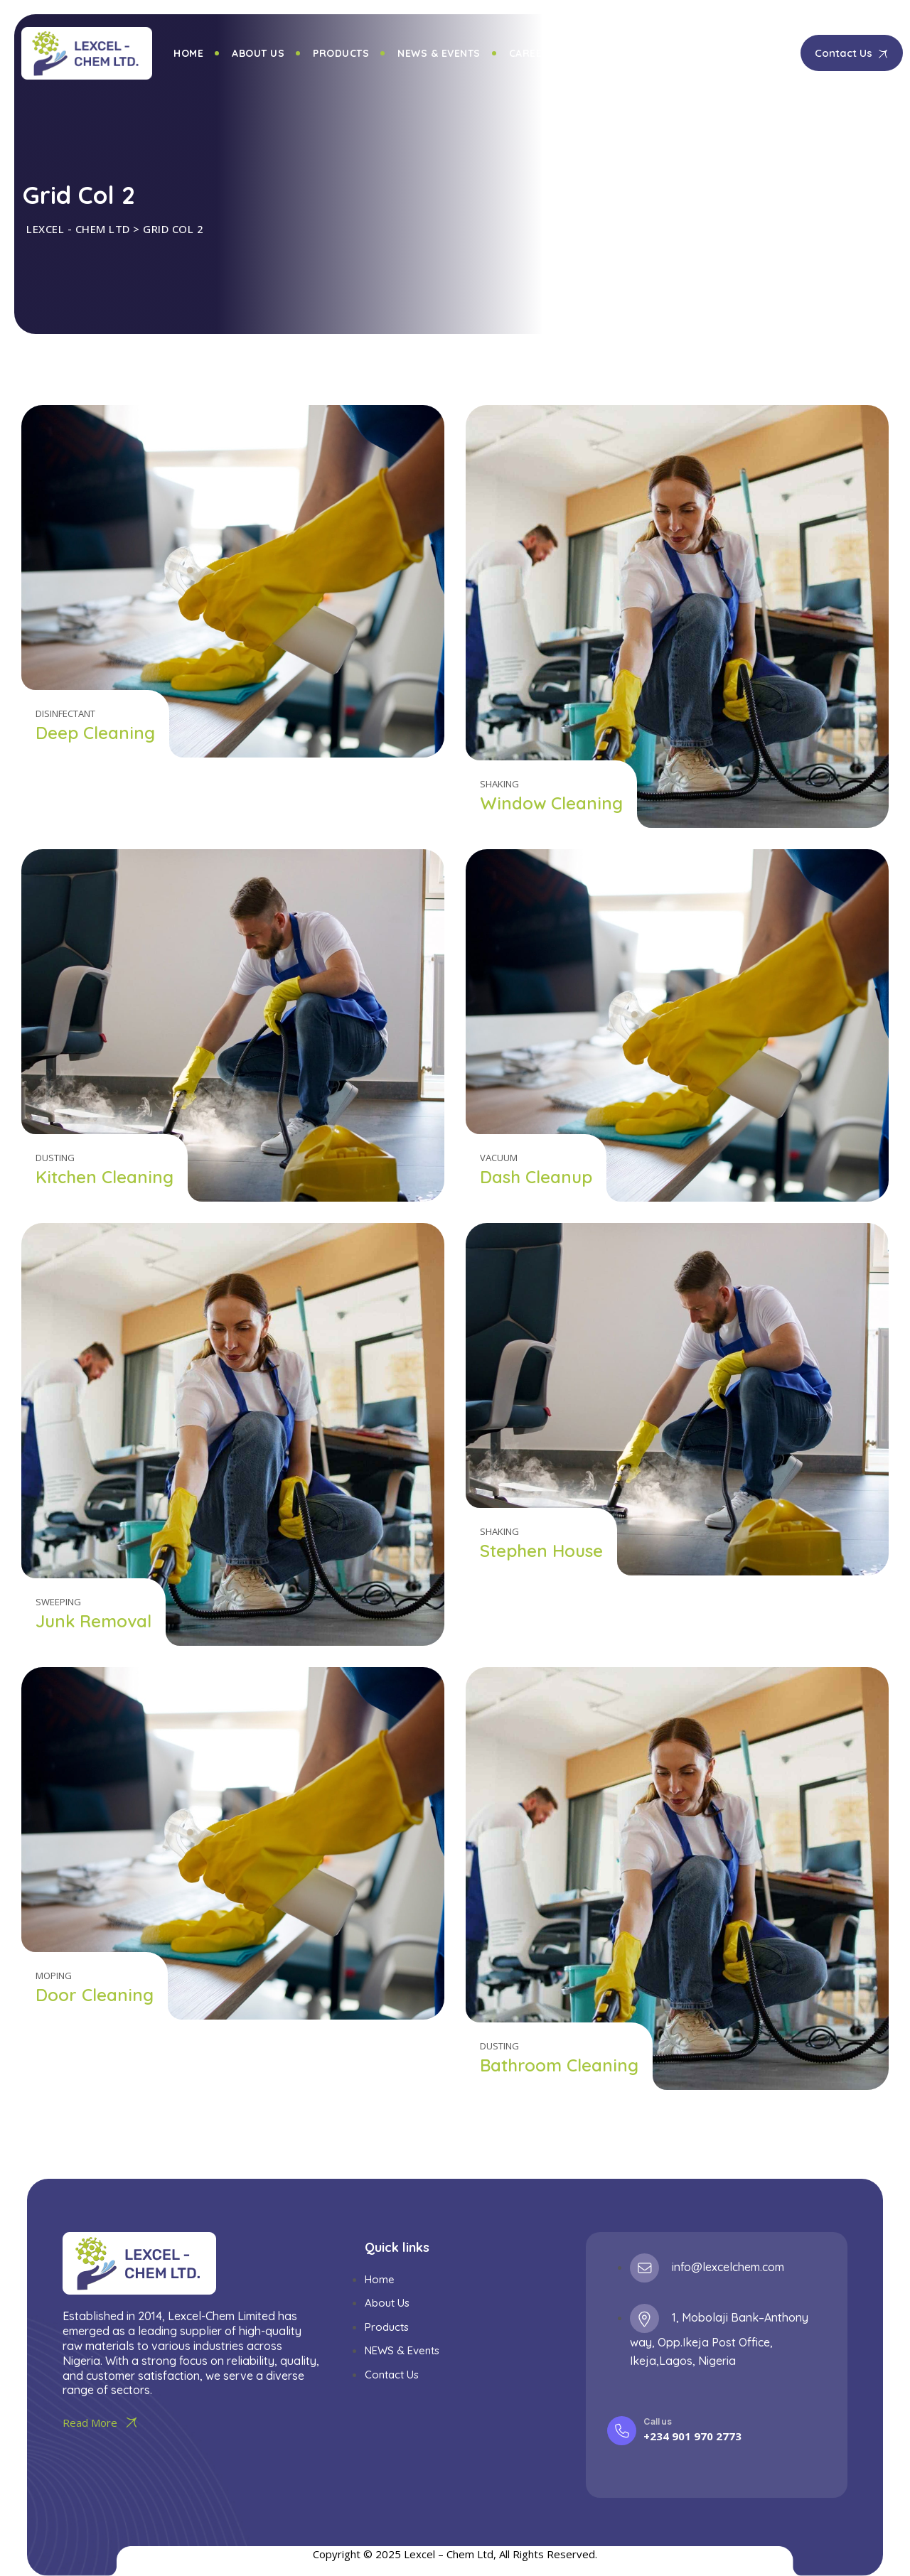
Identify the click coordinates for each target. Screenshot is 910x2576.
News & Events (439, 53)
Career (529, 53)
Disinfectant (65, 713)
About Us (258, 53)
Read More (102, 2422)
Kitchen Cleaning (104, 1176)
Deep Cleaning (95, 732)
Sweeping (58, 1601)
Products (341, 53)
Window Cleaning (551, 803)
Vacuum (499, 1157)
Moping (54, 1975)
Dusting (55, 1157)
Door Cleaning (95, 1994)
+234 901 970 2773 (692, 2436)
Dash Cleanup (536, 1176)
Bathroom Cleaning (559, 2065)
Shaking (499, 783)
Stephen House (541, 1550)
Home (188, 53)
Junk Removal (93, 1621)
